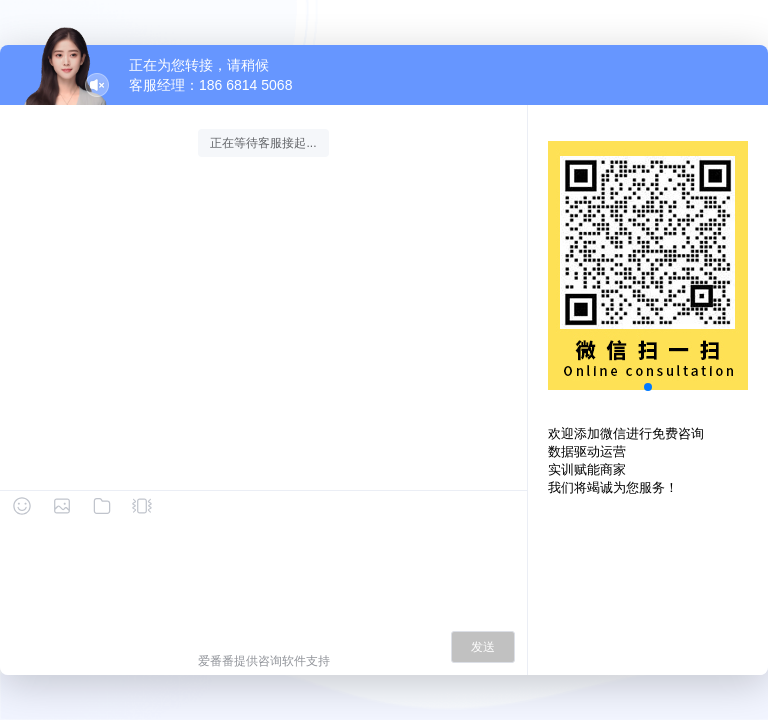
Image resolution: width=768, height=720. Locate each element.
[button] (648, 387)
